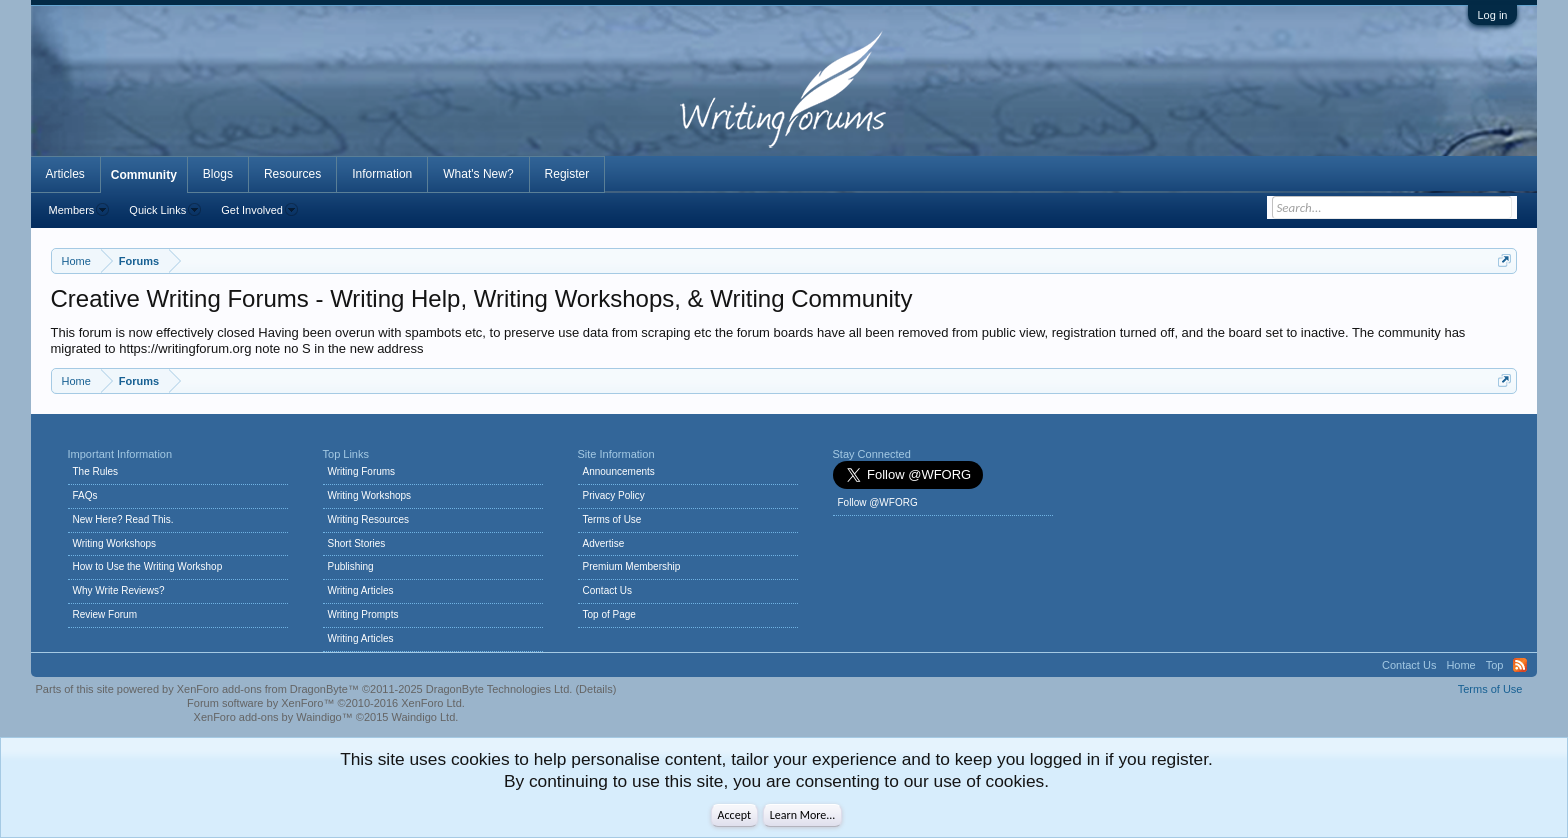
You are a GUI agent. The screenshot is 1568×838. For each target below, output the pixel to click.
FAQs (85, 495)
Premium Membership (632, 566)
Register (567, 174)
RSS (1520, 665)
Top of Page (609, 614)
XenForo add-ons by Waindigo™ (273, 717)
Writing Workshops (115, 543)
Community (144, 175)
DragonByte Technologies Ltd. (499, 689)
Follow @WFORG (878, 502)
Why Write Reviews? (119, 590)
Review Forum (105, 614)
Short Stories (357, 543)
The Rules (96, 471)
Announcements (619, 471)
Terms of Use (612, 519)
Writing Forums (362, 471)
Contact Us (607, 590)
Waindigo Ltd (423, 717)
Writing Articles (361, 590)
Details (596, 689)
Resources (292, 174)
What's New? (478, 174)
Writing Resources (369, 519)
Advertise (604, 543)
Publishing (351, 566)
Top (1495, 665)
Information (382, 174)
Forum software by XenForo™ (326, 703)
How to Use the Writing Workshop (148, 566)
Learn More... (803, 815)
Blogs (218, 174)
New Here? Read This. (123, 519)
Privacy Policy (614, 495)
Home (1460, 665)
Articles (65, 174)
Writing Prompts (363, 614)
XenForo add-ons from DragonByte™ (268, 689)
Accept (734, 815)
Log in (1493, 15)
